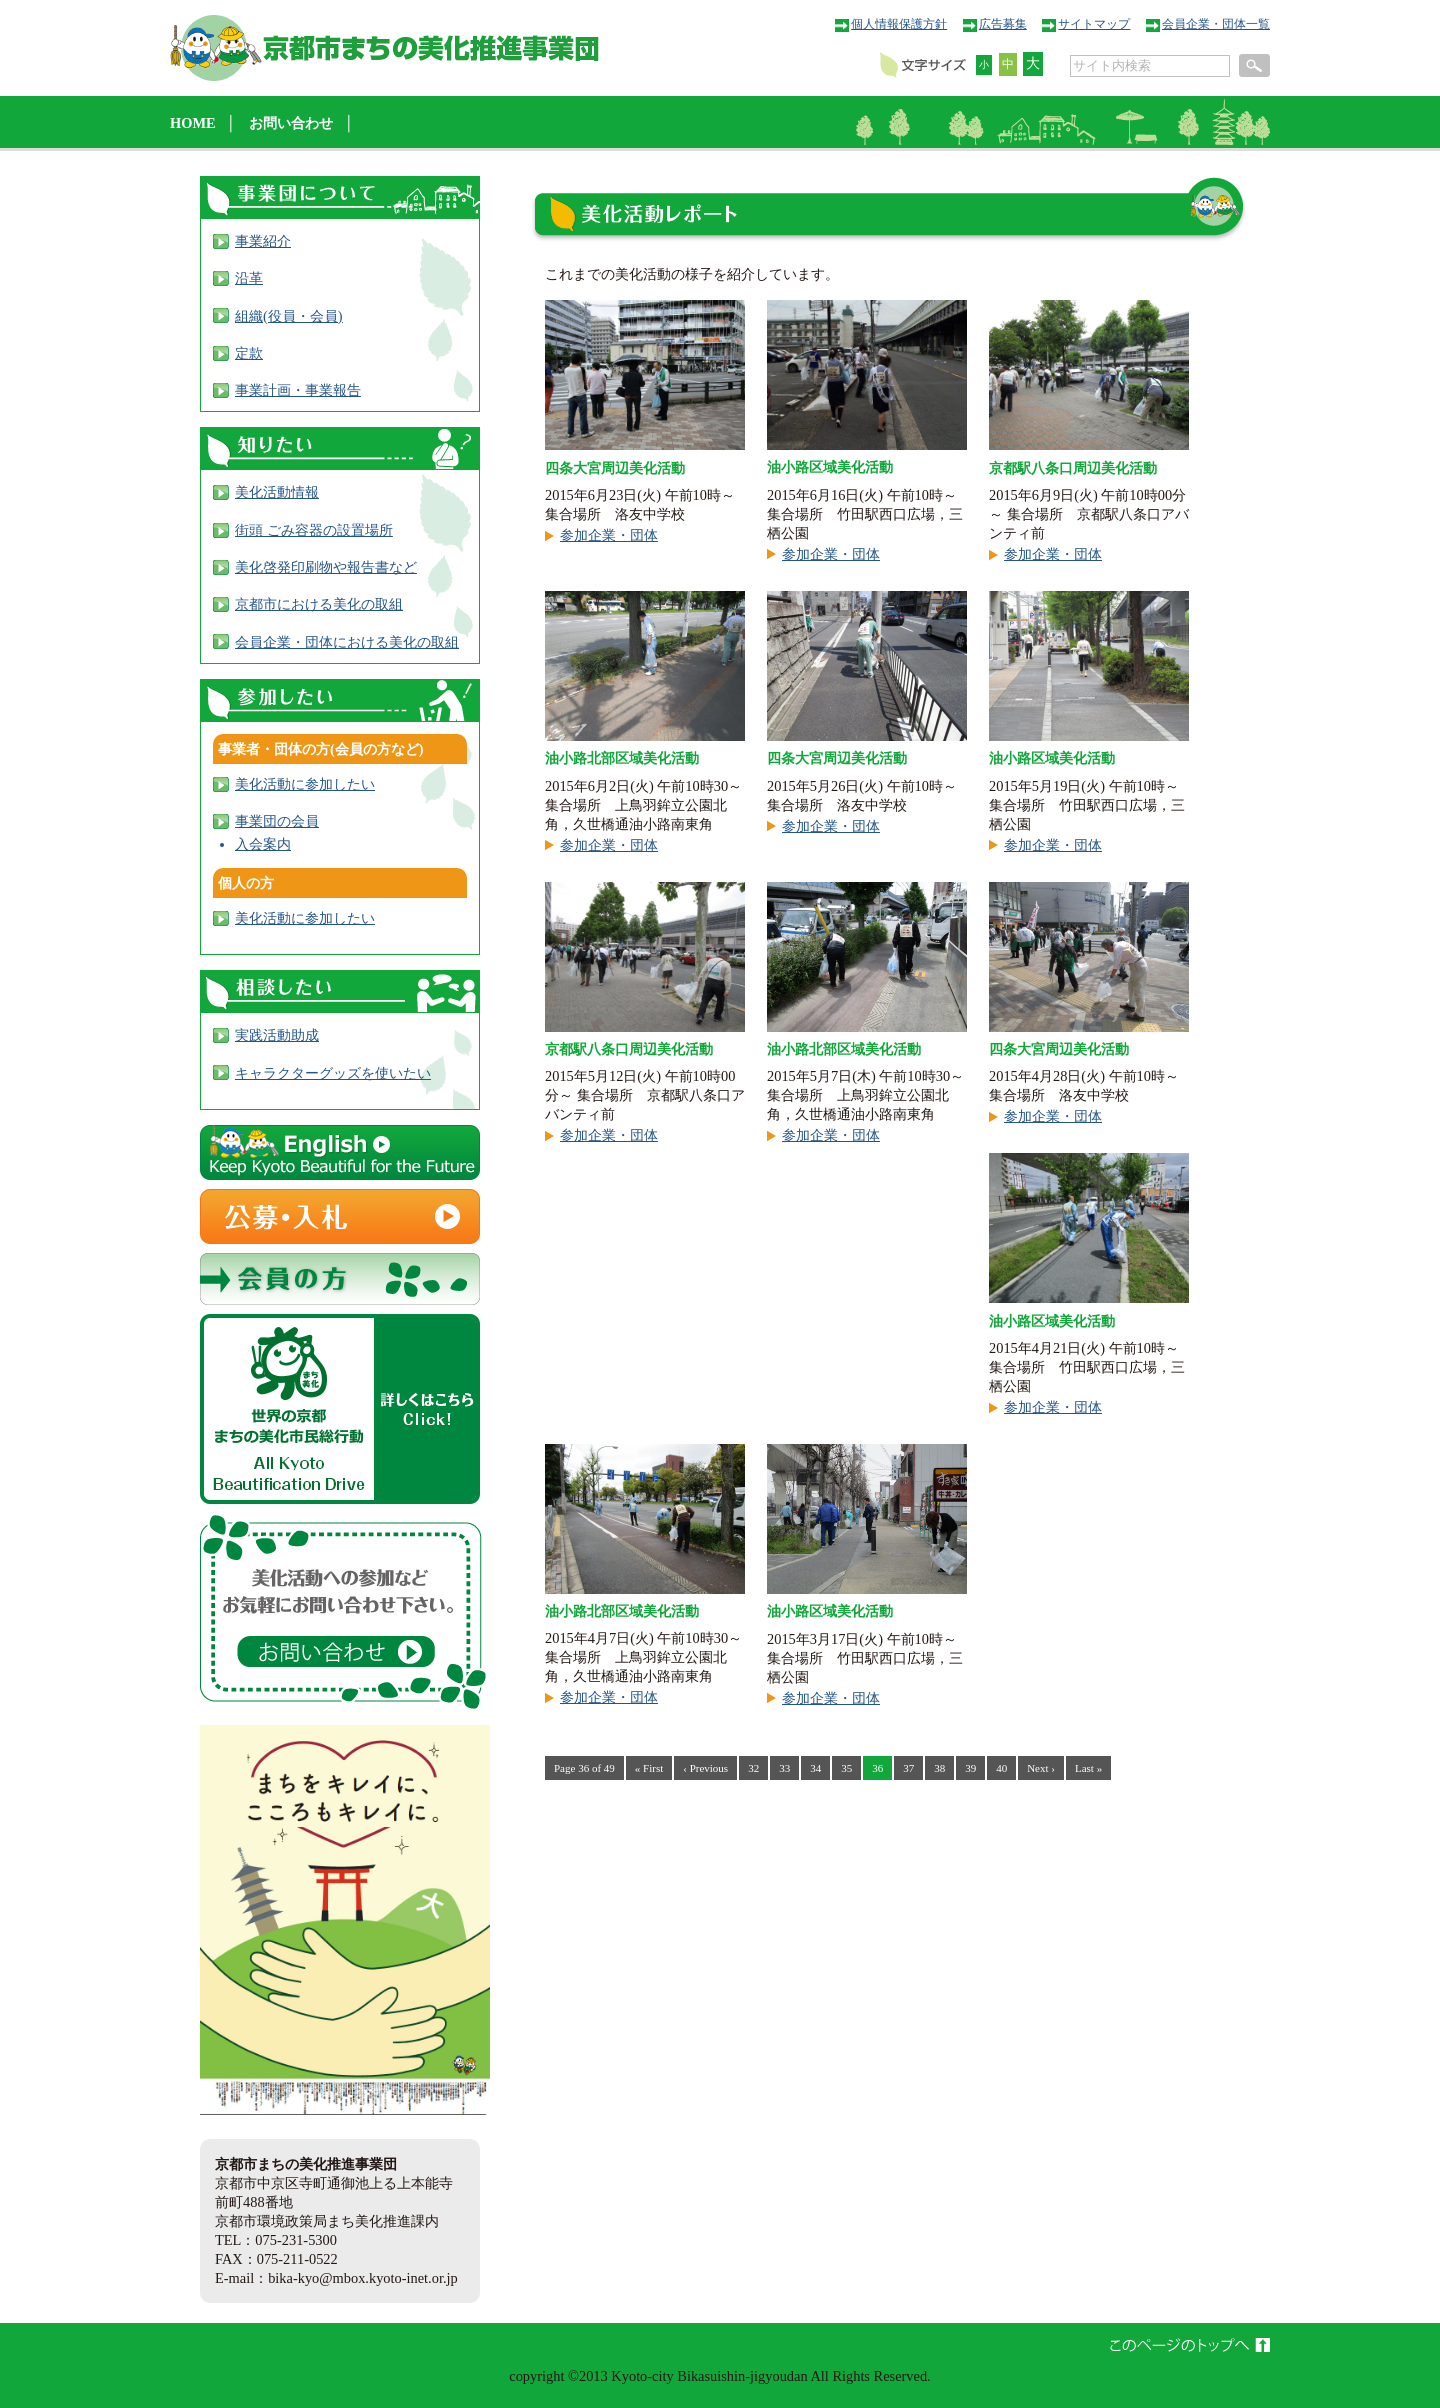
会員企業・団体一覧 (1216, 24)
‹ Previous (705, 1768)
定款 (249, 353)
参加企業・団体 (609, 535)
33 (784, 1768)
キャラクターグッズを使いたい (333, 1073)
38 (939, 1768)
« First (649, 1768)
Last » (1088, 1768)
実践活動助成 (277, 1035)
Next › (1041, 1768)
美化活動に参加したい (305, 784)
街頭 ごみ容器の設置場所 (314, 530)
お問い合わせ (291, 123)
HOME (193, 123)
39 (970, 1768)
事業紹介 (263, 241)
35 (846, 1768)
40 (1001, 1768)
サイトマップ (1094, 24)
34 (815, 1768)
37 (908, 1768)
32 (753, 1768)
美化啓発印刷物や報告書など (326, 567)
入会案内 (263, 844)
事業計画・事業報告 (298, 390)
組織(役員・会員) (289, 316)
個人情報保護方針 (899, 24)
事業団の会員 (277, 821)
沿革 (249, 278)
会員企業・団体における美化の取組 (347, 642)
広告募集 (1003, 24)
